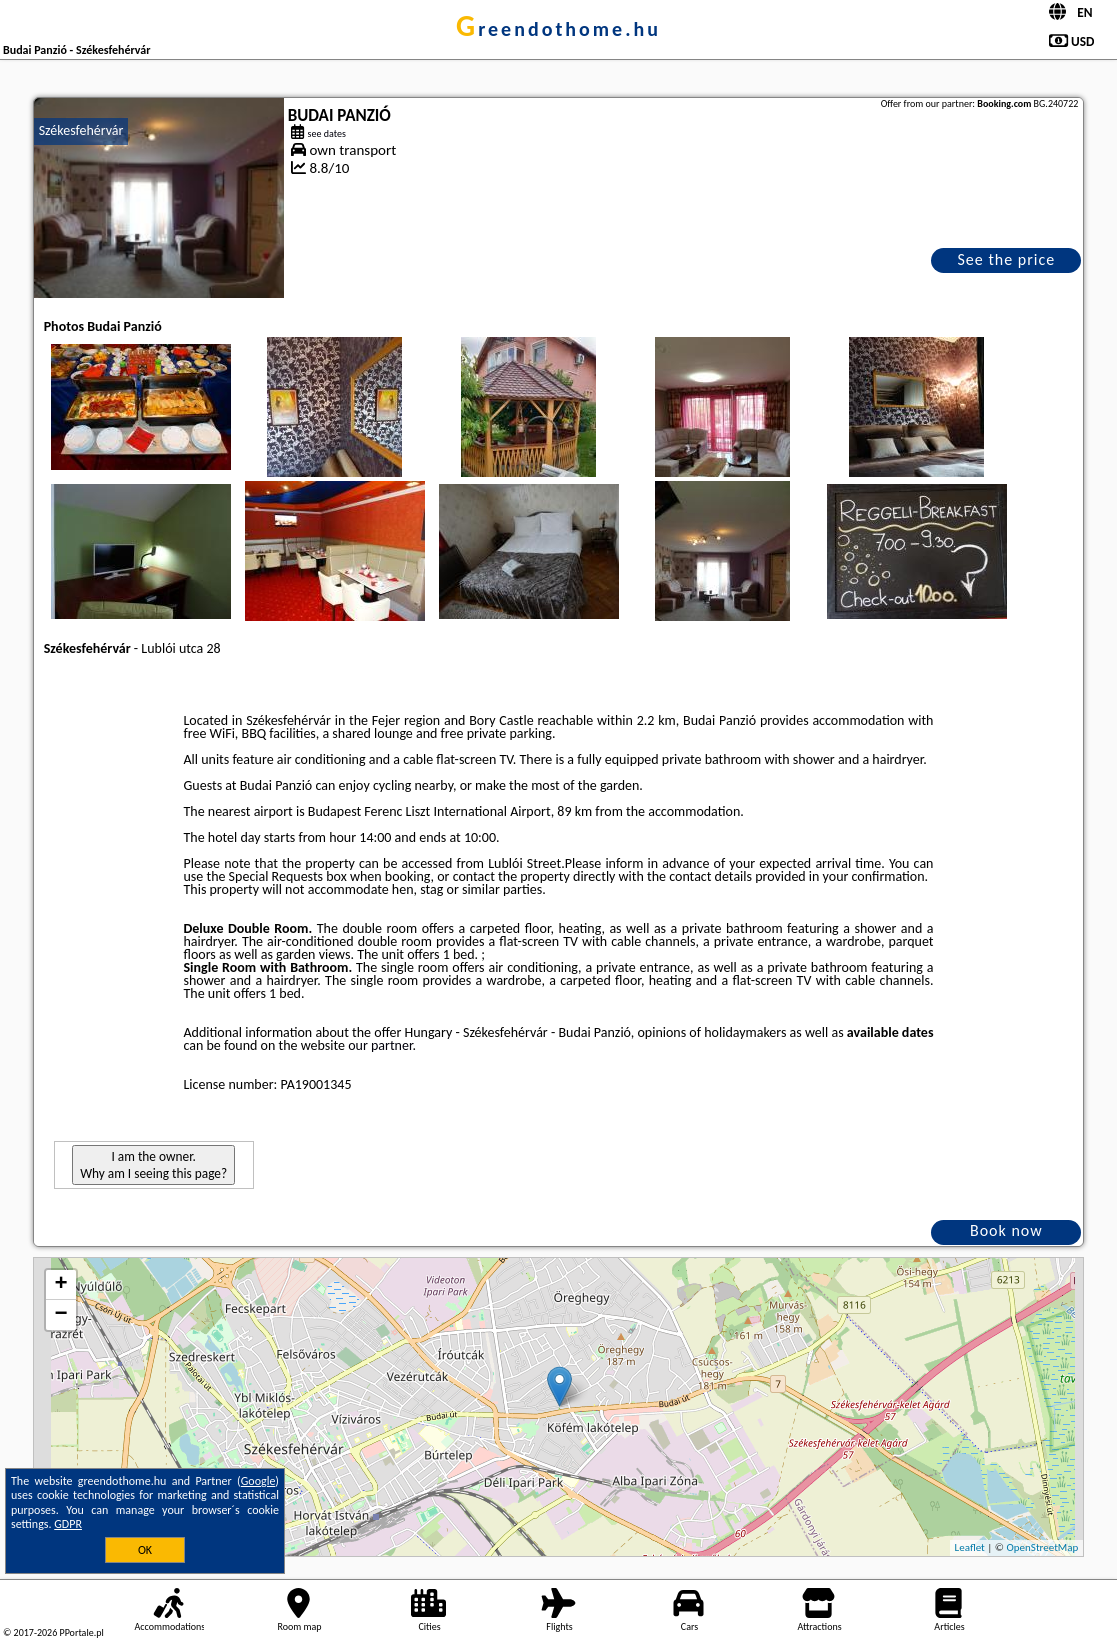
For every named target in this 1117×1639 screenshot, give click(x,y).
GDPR (68, 1524)
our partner (380, 1045)
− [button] (61, 1315)
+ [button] (61, 1285)
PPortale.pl (81, 1632)
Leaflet (970, 1547)
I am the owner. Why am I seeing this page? (153, 1165)
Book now (1006, 1230)
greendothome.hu (558, 29)
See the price (1007, 259)
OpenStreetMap (1043, 1547)
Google (258, 1481)
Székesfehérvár (81, 130)
